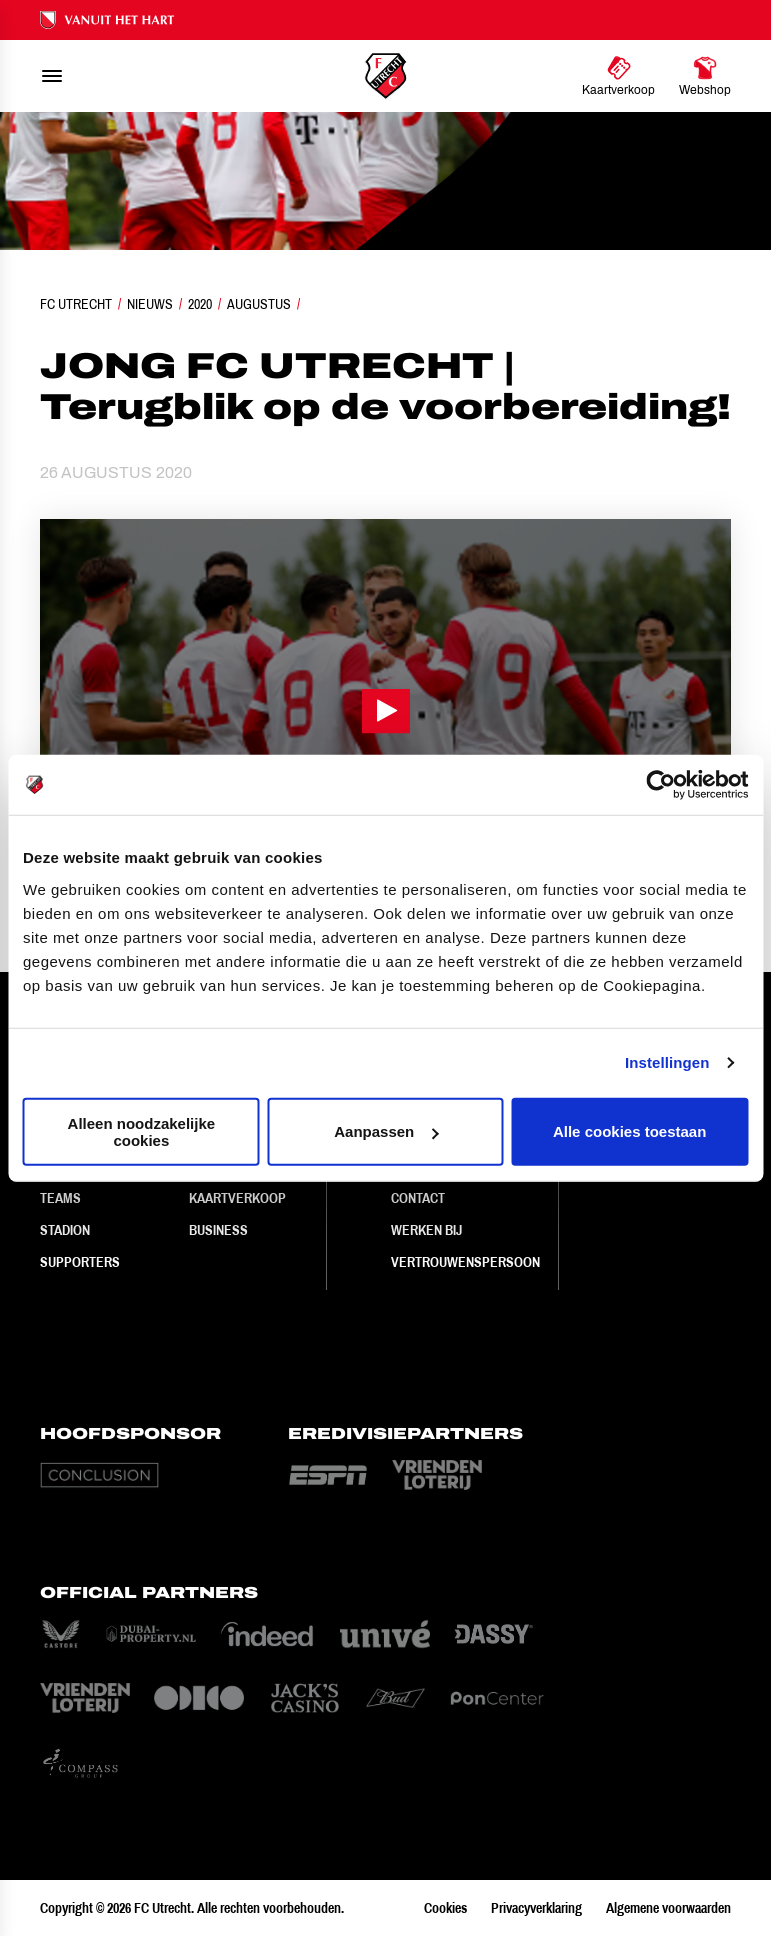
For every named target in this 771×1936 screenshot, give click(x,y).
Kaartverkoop (237, 1198)
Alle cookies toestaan (629, 1131)
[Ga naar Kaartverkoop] (618, 76)
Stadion (65, 1230)
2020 (200, 304)
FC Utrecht (76, 304)
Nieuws (150, 304)
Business (218, 1230)
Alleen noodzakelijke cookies (142, 1131)
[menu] (52, 76)
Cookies (445, 1908)
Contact (418, 1198)
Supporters (80, 1262)
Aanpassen (386, 1131)
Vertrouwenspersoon (465, 1262)
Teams (60, 1198)
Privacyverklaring (536, 1908)
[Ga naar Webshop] (705, 76)
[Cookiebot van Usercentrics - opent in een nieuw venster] (660, 785)
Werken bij (426, 1230)
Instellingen (667, 1062)
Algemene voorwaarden (668, 1908)
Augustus (259, 304)
